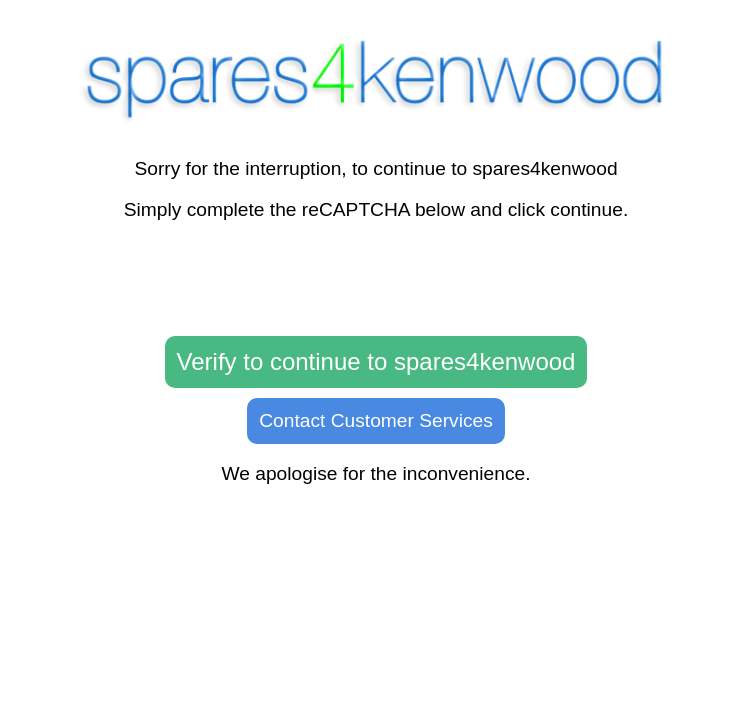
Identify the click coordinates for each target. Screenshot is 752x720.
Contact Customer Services (376, 420)
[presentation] (376, 279)
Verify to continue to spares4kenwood (376, 361)
